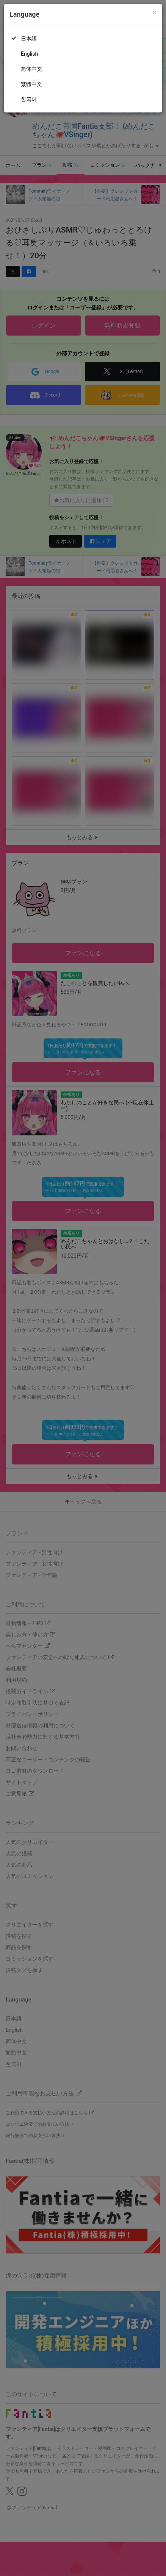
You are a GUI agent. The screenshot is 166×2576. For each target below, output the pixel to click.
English (29, 54)
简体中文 (31, 69)
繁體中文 (31, 84)
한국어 (29, 99)
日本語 (29, 39)
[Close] (154, 13)
